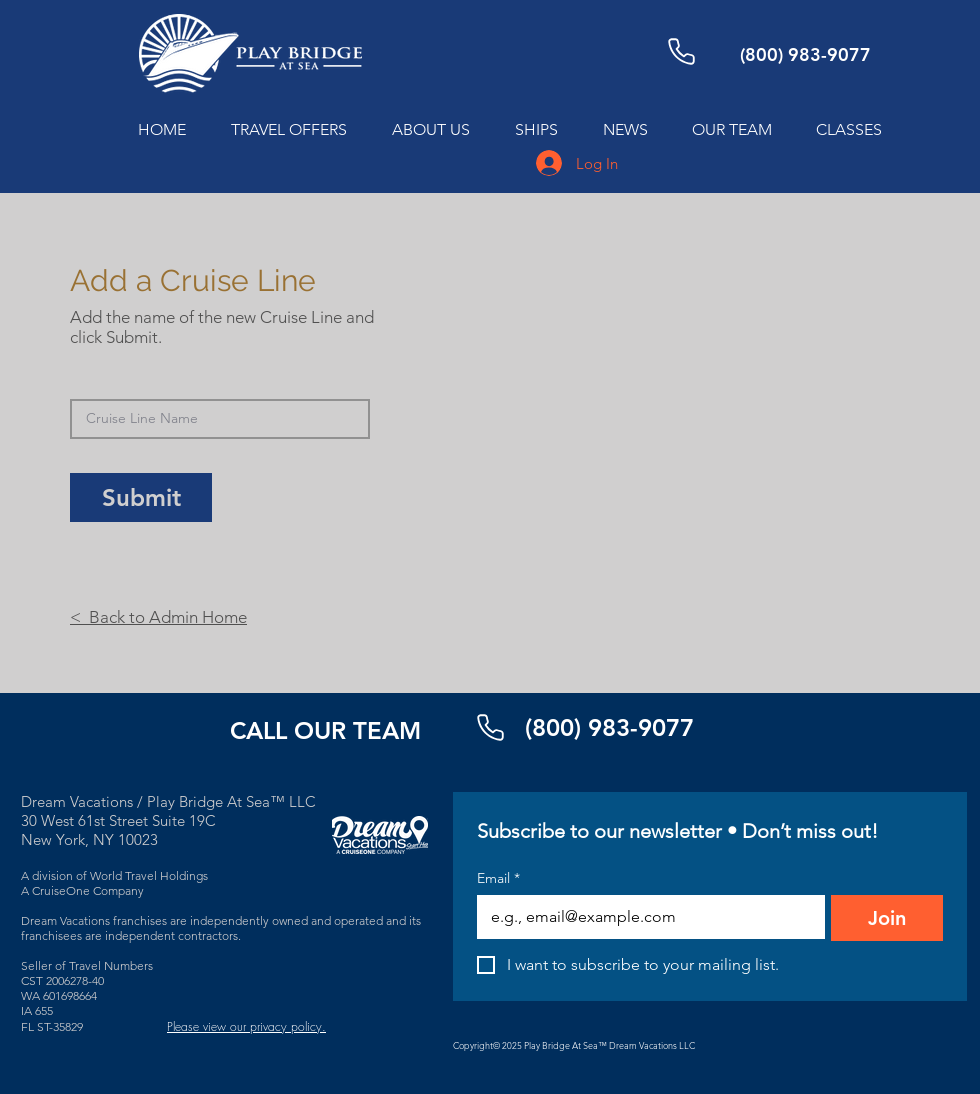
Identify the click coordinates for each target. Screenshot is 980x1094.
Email (498, 878)
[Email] (645, 917)
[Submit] (141, 497)
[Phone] (681, 51)
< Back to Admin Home (158, 617)
